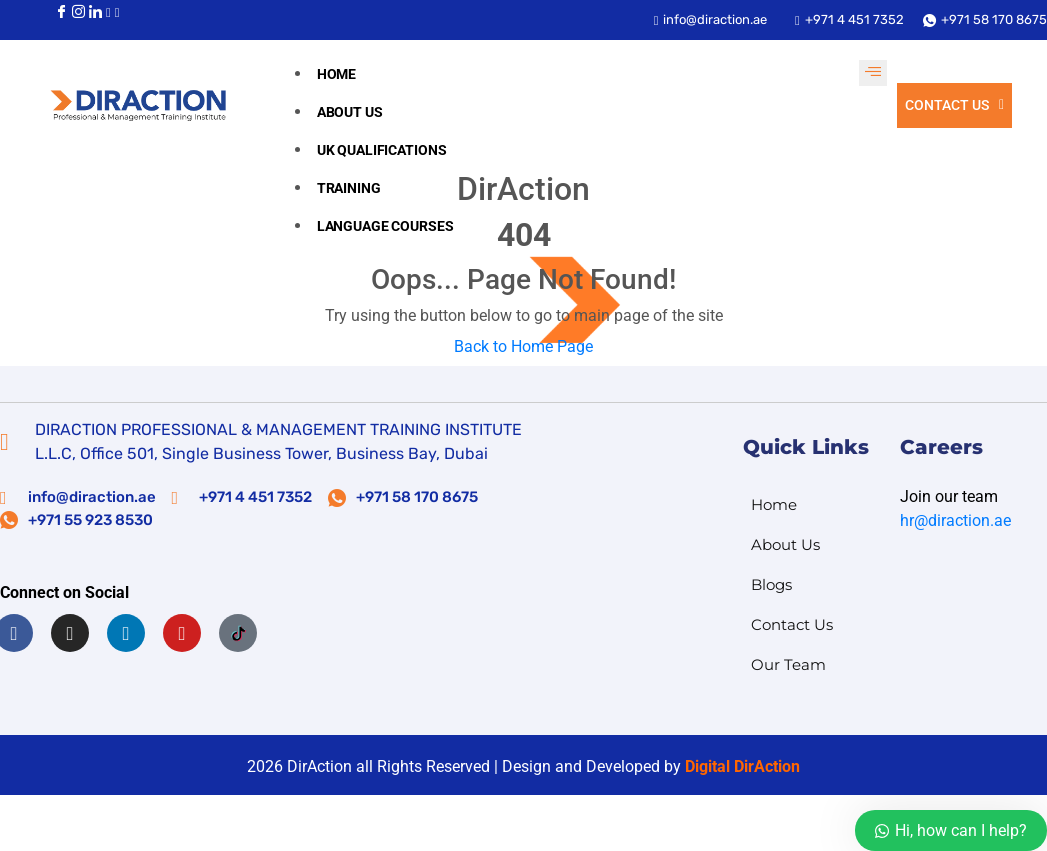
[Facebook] (61, 11)
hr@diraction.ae (955, 520)
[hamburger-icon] (873, 73)
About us (350, 112)
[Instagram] (78, 11)
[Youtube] (108, 11)
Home (336, 74)
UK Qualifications (382, 150)
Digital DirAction (742, 766)
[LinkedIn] (95, 11)
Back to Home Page (523, 346)
